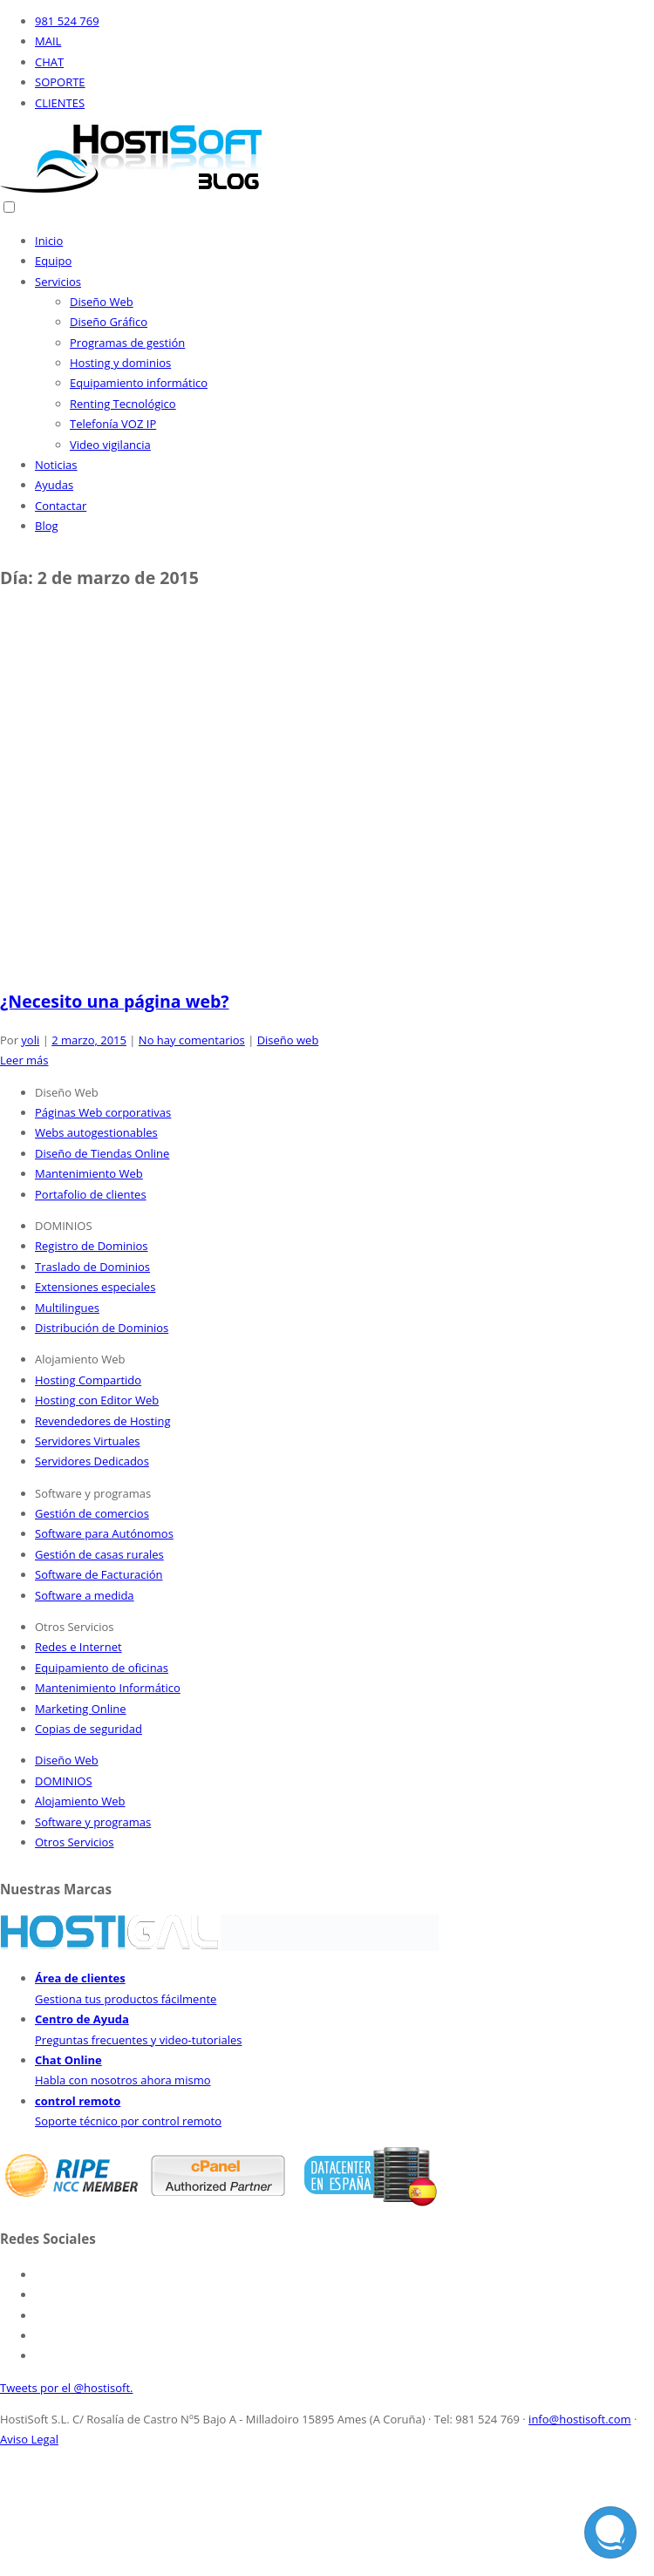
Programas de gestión (127, 342)
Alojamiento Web (80, 1801)
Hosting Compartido (88, 1380)
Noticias (56, 464)
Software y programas (93, 1822)
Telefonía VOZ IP (113, 424)
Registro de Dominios (91, 1246)
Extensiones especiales (95, 1287)
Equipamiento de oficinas (101, 1667)
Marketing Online (80, 1708)
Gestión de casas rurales (99, 1554)
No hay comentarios (192, 1040)
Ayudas (54, 485)
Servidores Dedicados (92, 1461)
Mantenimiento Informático (108, 1688)
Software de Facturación (98, 1574)
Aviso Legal (29, 2439)
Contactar (60, 505)
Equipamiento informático (139, 383)
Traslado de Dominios (92, 1266)
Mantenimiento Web (89, 1173)
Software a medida (84, 1595)
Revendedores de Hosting (102, 1421)
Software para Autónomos (104, 1533)
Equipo (53, 260)
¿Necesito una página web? (114, 1001)
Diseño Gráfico (108, 322)
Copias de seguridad (88, 1729)
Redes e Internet (78, 1647)
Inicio (49, 240)
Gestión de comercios (92, 1513)
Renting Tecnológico (123, 403)
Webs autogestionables (96, 1132)
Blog (46, 526)
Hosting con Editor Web (97, 1400)
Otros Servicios (74, 1842)
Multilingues (67, 1307)
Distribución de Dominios (101, 1328)
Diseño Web (101, 301)
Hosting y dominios (120, 362)
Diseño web (288, 1040)
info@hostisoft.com (579, 2419)
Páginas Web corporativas (103, 1112)
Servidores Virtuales (87, 1441)
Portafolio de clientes (90, 1194)
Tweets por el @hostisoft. (66, 2388)
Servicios (58, 281)
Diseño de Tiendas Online (102, 1153)
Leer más (24, 1060)
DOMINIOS (63, 1781)
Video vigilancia (110, 444)
